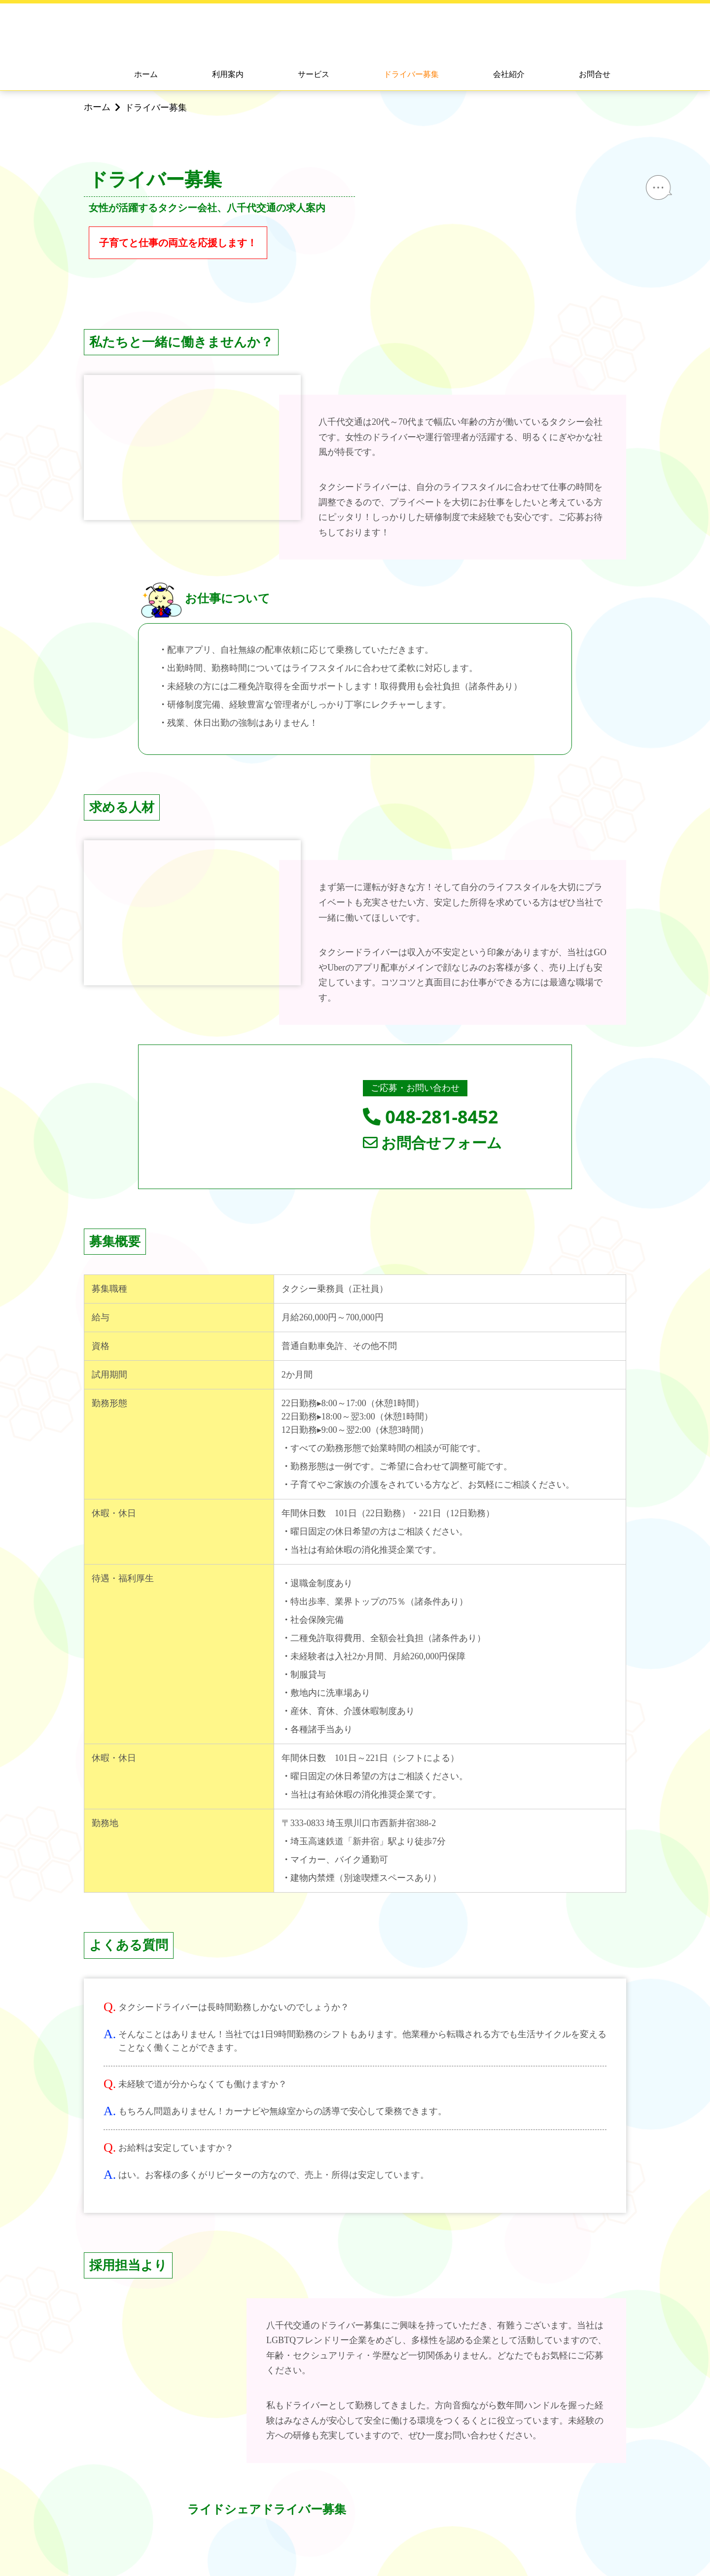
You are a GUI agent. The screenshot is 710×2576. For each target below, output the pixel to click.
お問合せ (594, 74)
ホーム (146, 74)
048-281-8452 (430, 1117)
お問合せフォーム (432, 1143)
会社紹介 (509, 74)
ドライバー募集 (411, 74)
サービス (313, 74)
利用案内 (228, 74)
